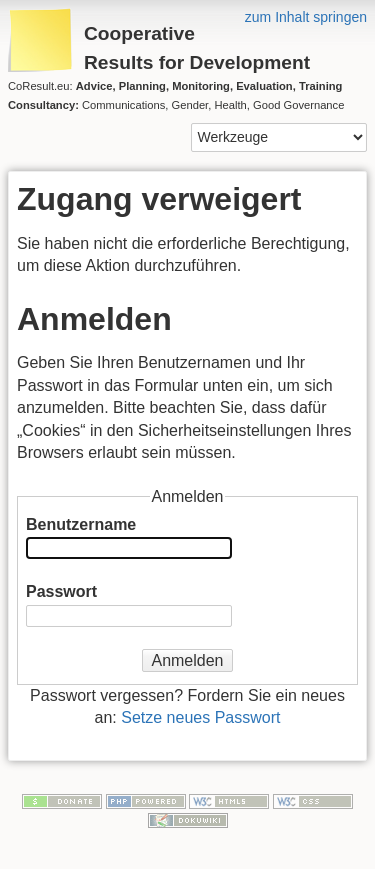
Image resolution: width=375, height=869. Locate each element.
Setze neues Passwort (200, 717)
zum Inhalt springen (306, 17)
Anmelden (187, 660)
